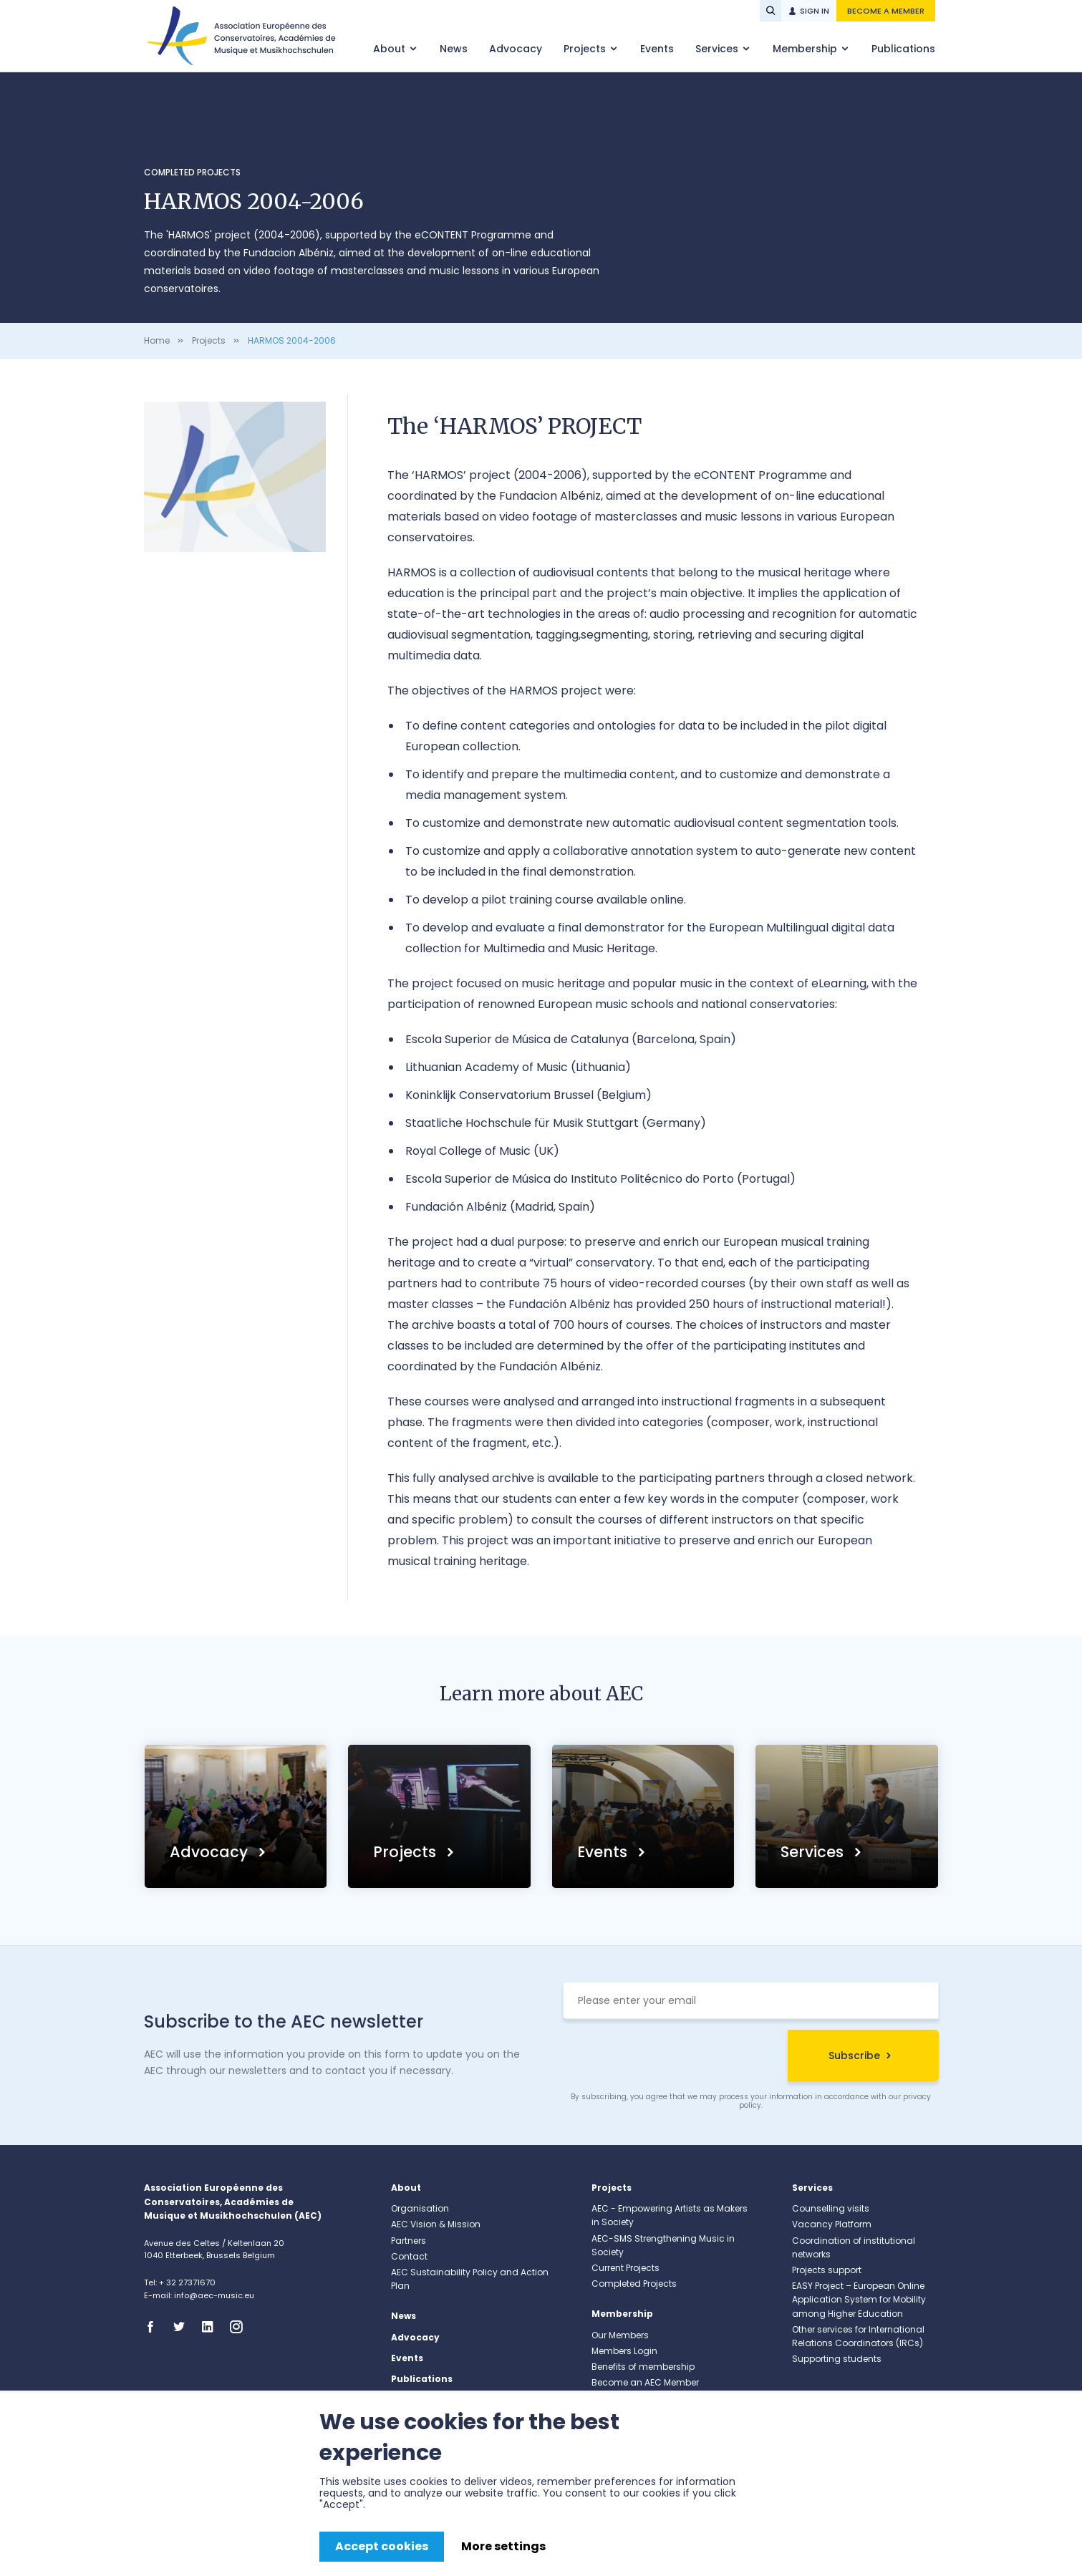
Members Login (624, 2351)
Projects (586, 49)
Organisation (420, 2208)
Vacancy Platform (831, 2224)
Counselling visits (830, 2208)
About (390, 49)
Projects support (826, 2270)
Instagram (240, 2327)
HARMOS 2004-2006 (292, 340)
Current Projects (625, 2268)
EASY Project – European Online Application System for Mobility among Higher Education (859, 2299)
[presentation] (672, 2058)
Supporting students (836, 2359)
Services (718, 49)
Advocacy (515, 49)
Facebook (154, 2327)
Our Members (620, 2335)
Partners (408, 2240)
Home (157, 340)
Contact (409, 2256)
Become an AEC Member (645, 2382)
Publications (903, 49)
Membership (806, 49)
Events (657, 49)
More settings (503, 2546)
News (454, 49)
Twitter (183, 2327)
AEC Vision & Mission (435, 2224)
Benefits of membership (643, 2366)
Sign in (814, 10)
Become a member (885, 10)
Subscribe (854, 2055)
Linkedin (212, 2327)
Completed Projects (192, 172)
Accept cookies (381, 2546)
